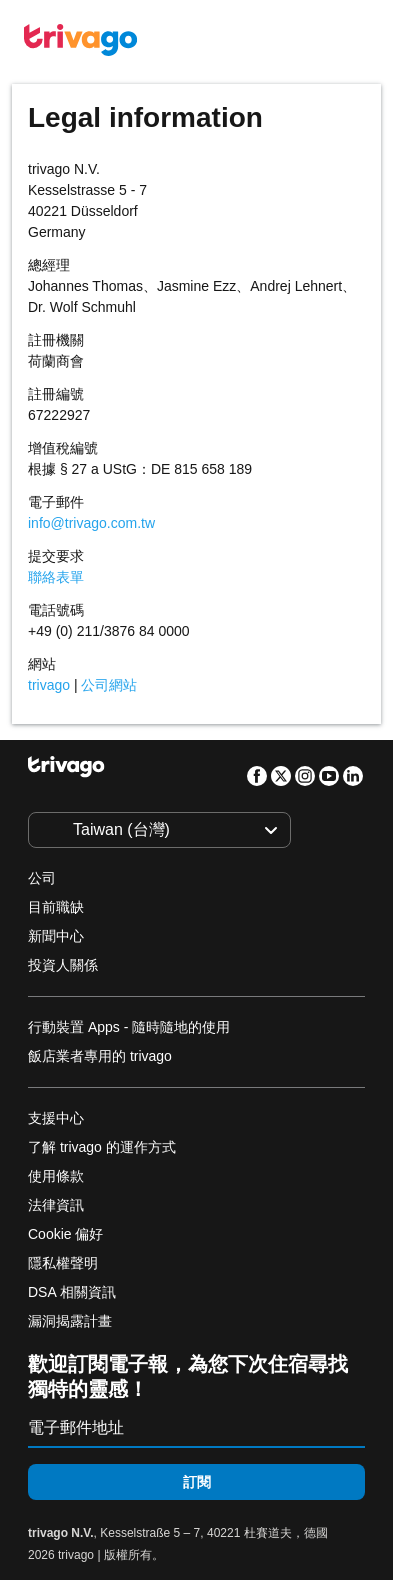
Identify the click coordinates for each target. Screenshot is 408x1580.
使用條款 (56, 1176)
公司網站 (109, 685)
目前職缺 (56, 907)
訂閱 (197, 1482)
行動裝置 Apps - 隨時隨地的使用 (129, 1027)
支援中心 (56, 1118)
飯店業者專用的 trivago (100, 1056)
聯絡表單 (56, 577)
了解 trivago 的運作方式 (102, 1147)
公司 (42, 878)
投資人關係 (63, 965)
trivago (49, 685)
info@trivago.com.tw (91, 523)
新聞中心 (56, 936)
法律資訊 (56, 1205)
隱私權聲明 (63, 1263)
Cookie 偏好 (67, 1234)
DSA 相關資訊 (72, 1292)
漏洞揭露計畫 (70, 1321)
